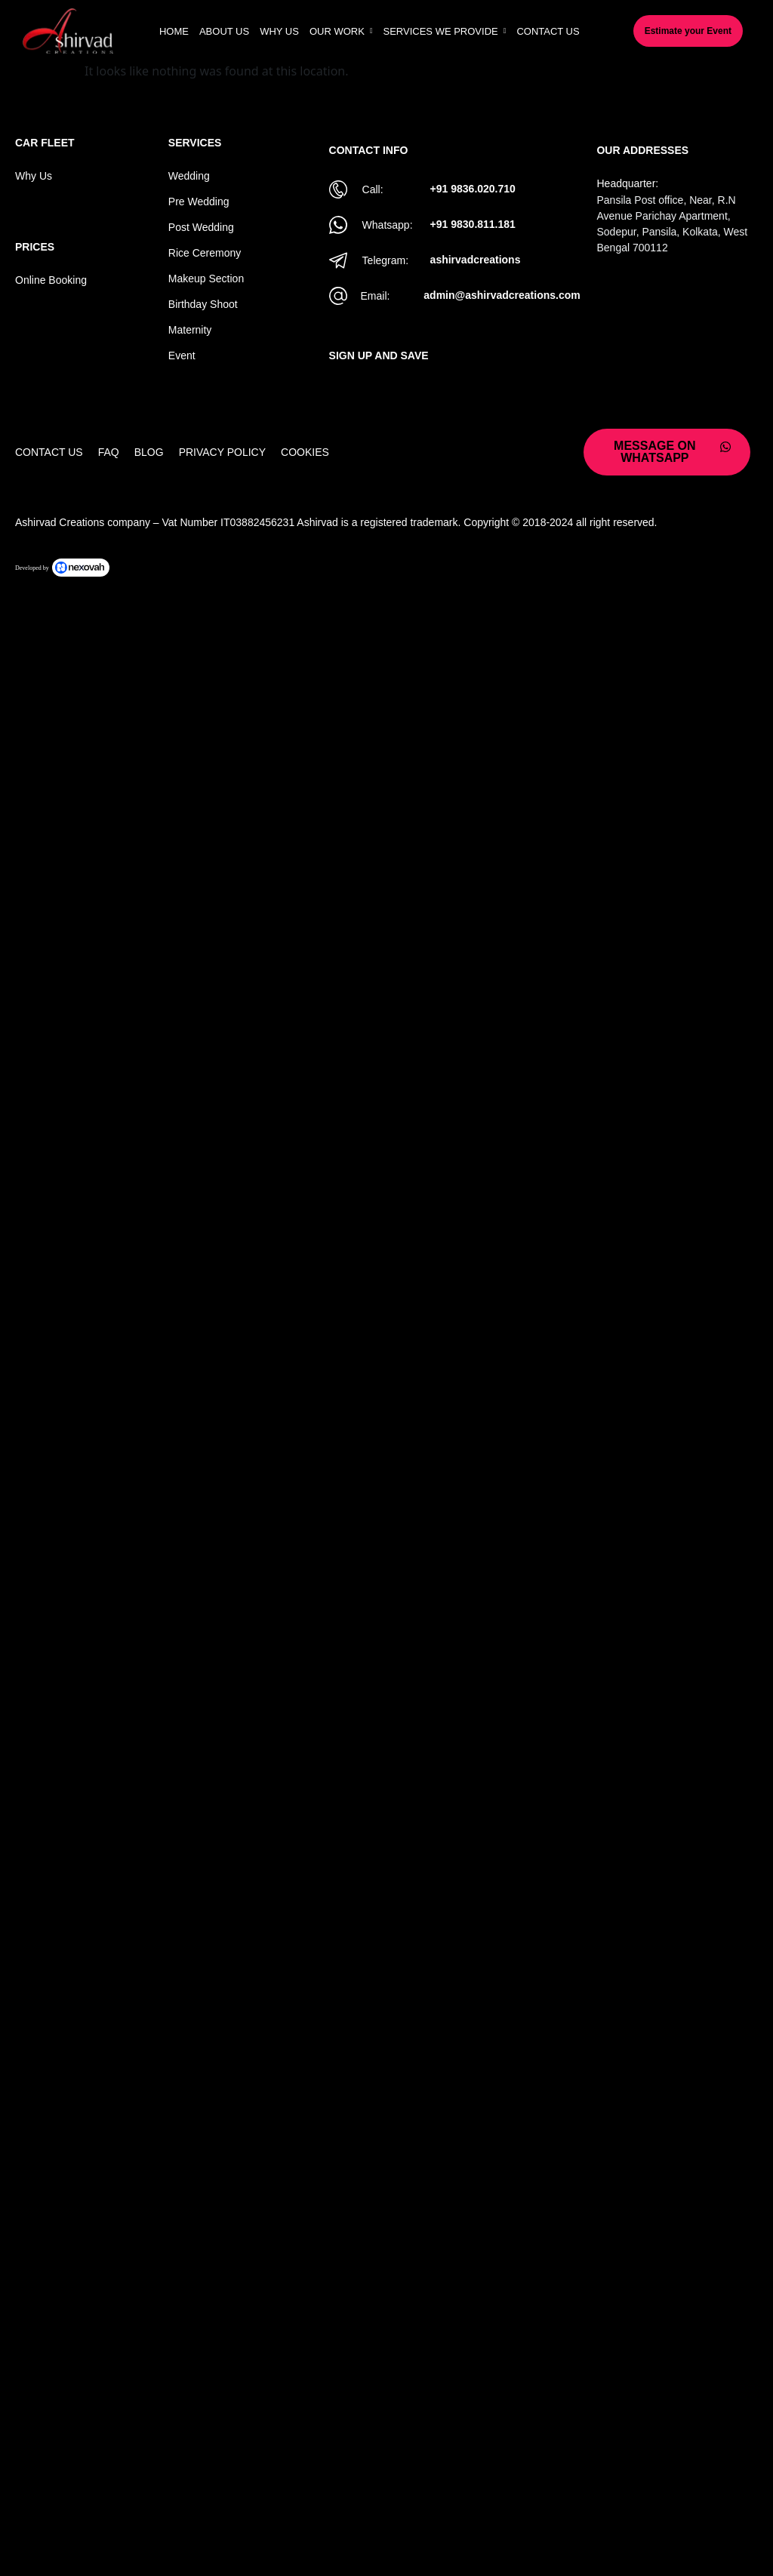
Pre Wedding (198, 201)
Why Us (33, 176)
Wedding (189, 176)
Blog (149, 452)
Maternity (190, 330)
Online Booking (51, 280)
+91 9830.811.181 (473, 224)
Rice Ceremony (204, 253)
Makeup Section (206, 278)
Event (182, 355)
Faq (108, 452)
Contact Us (49, 452)
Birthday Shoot (203, 304)
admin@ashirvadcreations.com (501, 295)
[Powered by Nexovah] (386, 568)
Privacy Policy (222, 452)
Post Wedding (201, 227)
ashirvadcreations (475, 260)
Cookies (305, 452)
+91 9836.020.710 (473, 189)
